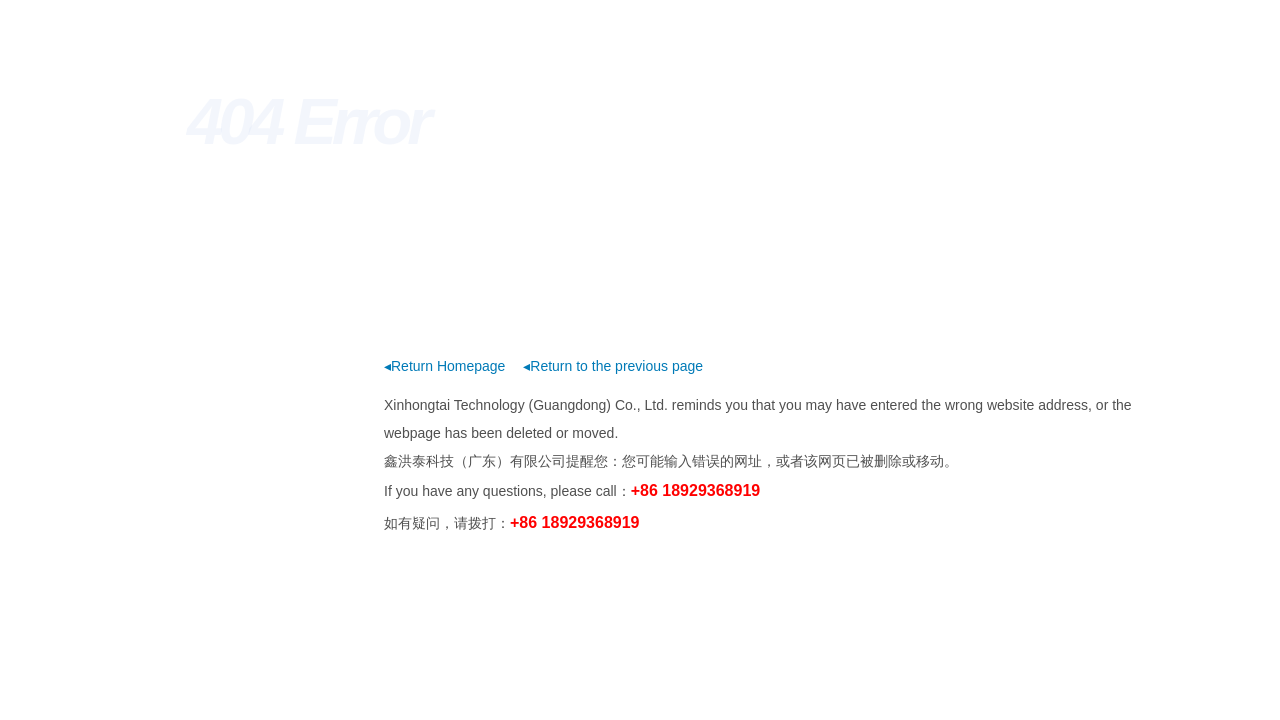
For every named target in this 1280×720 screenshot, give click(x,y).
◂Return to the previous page (613, 366)
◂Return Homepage (444, 366)
